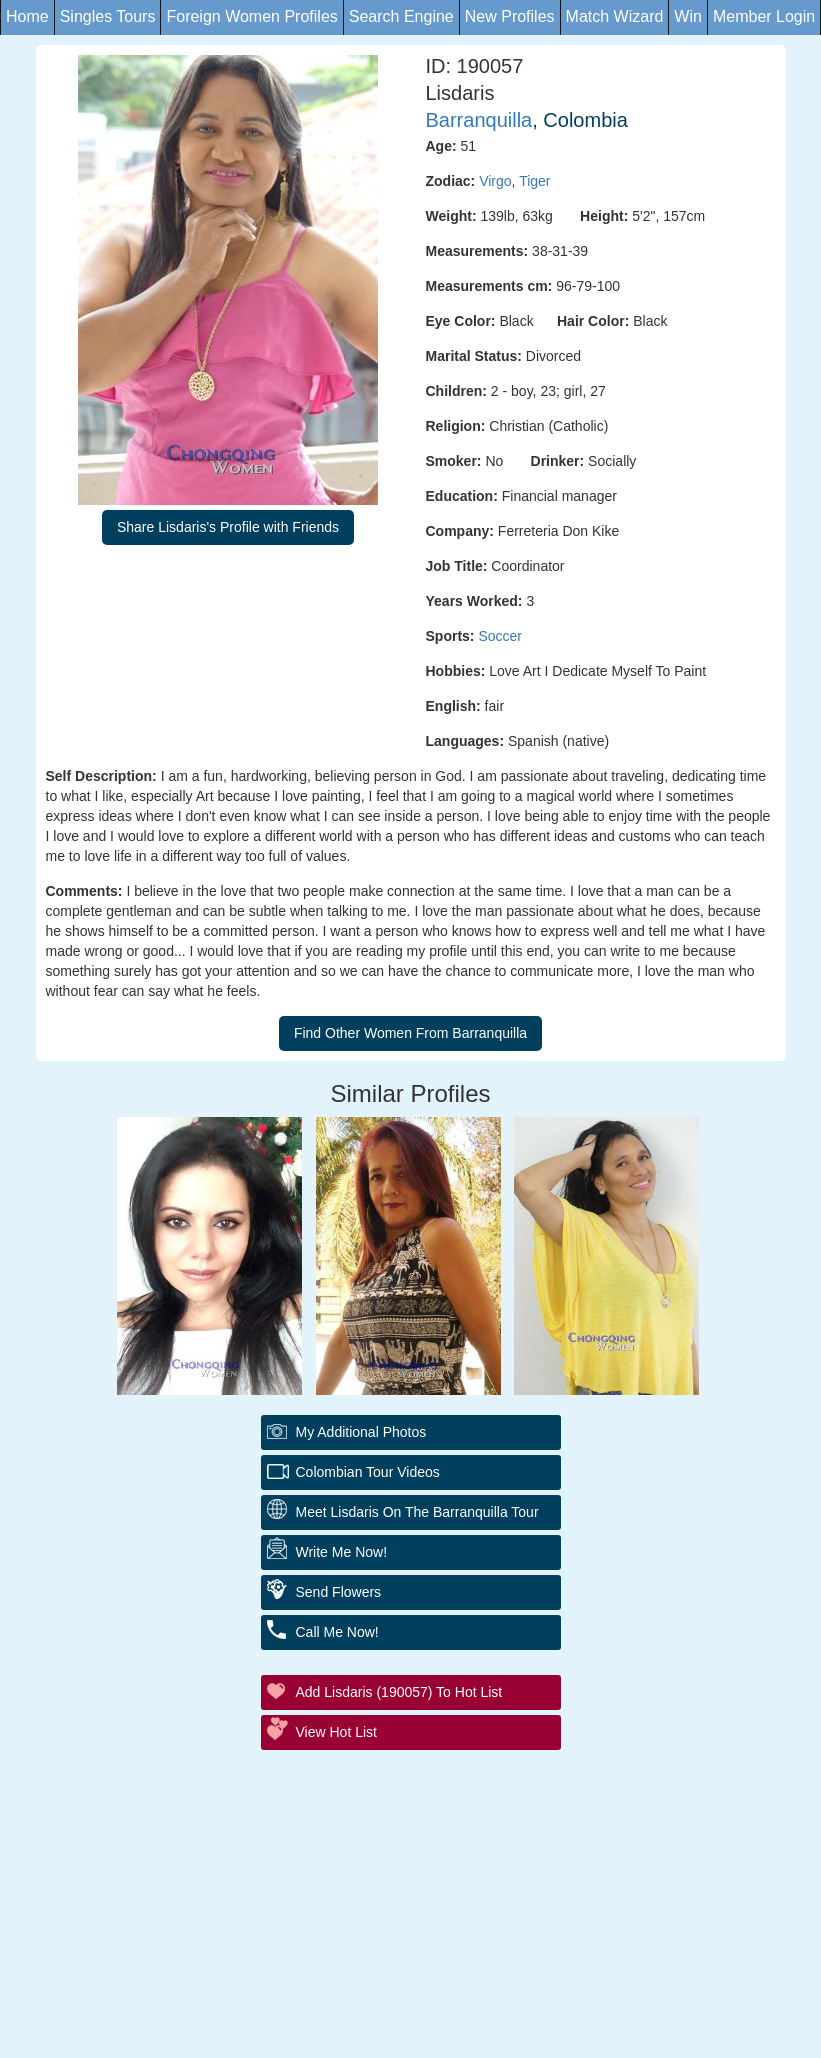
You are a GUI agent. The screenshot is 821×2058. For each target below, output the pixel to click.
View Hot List (336, 1732)
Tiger (534, 181)
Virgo (495, 181)
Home (27, 16)
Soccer (500, 636)
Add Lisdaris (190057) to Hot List (399, 1692)
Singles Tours (108, 16)
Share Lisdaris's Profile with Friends (228, 527)
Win (688, 16)
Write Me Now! (342, 1552)
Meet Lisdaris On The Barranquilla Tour (417, 1512)
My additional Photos (361, 1432)
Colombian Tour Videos (368, 1472)
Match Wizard (615, 16)
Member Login (764, 16)
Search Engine (401, 16)
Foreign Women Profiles (251, 16)
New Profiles (510, 16)
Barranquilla (479, 120)
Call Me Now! (337, 1632)
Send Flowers (339, 1592)
